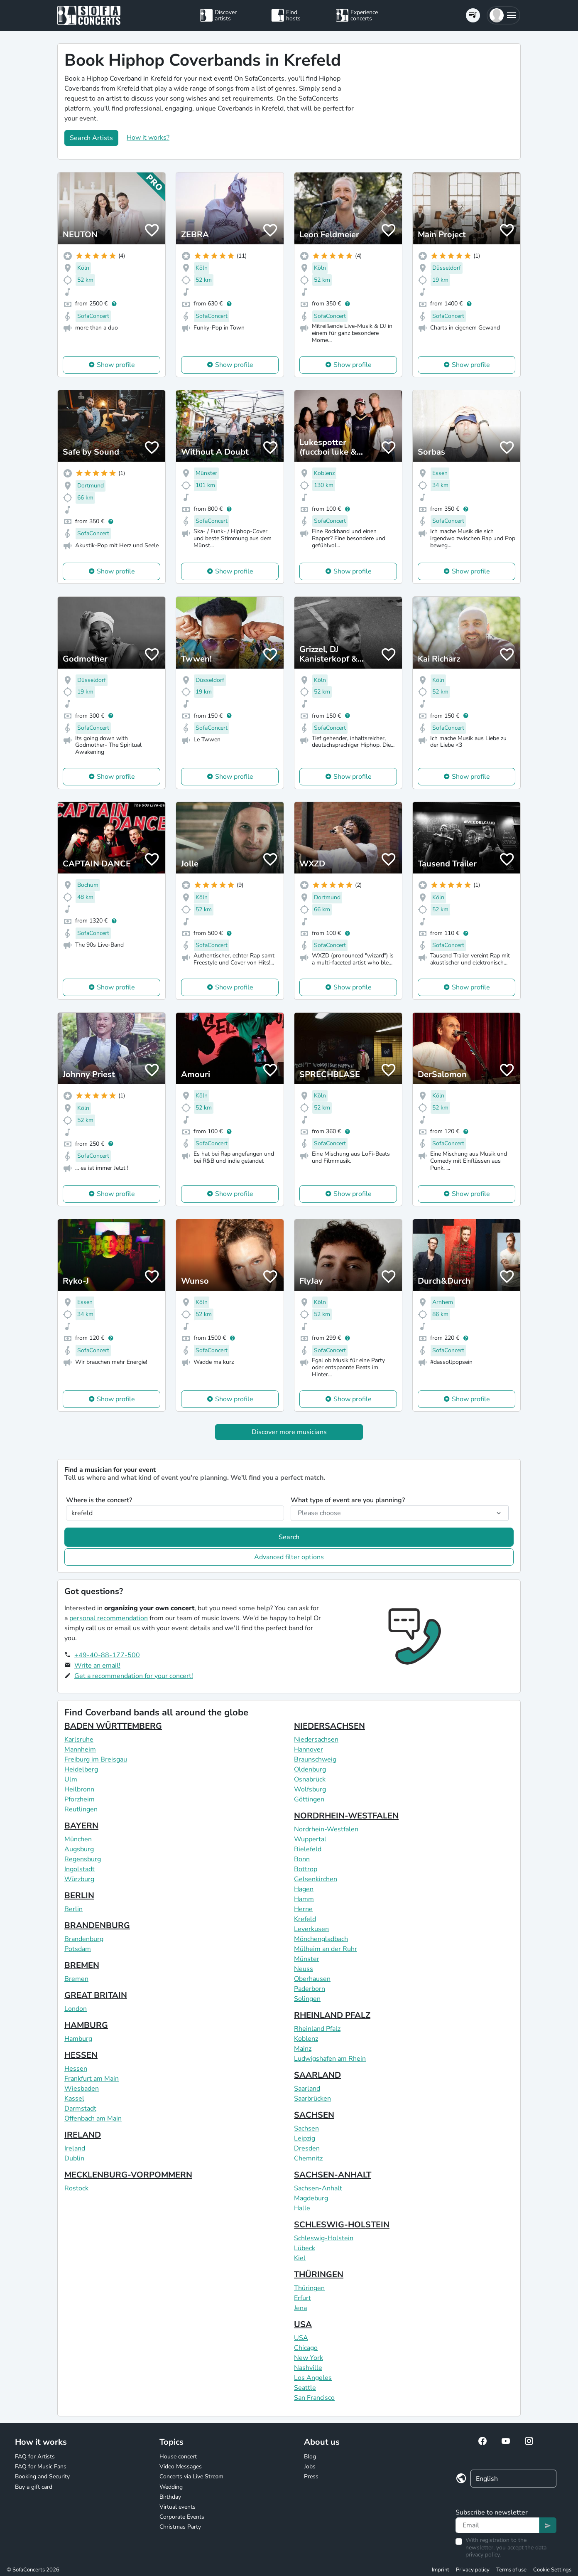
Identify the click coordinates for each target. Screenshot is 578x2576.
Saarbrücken (312, 2098)
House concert (178, 2456)
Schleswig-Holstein (323, 2238)
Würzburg (79, 1879)
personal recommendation (108, 1618)
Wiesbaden (81, 2088)
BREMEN (81, 1965)
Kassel (74, 2098)
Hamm (304, 1899)
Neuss (303, 1968)
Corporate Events (181, 2517)
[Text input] (497, 2525)
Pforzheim (79, 1799)
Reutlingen (81, 1809)
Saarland (307, 2088)
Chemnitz (308, 2158)
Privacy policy (473, 2570)
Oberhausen (312, 1978)
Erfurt (302, 2298)
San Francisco (314, 2397)
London (75, 2008)
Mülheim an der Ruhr (325, 1949)
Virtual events (177, 2507)
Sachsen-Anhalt (318, 2188)
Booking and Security (42, 2476)
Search (289, 1537)
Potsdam (77, 1949)
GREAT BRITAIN (95, 1995)
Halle (302, 2208)
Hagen (303, 1889)
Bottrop (305, 1869)
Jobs (310, 2466)
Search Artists (91, 138)
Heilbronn (79, 1789)
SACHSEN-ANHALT (332, 2174)
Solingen (307, 1998)
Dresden (307, 2148)
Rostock (76, 2188)
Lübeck (304, 2248)
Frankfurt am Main (91, 2078)
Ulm (70, 1779)
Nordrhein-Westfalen (326, 1829)
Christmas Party (180, 2527)
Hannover (308, 1749)
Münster (306, 1958)
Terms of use (511, 2570)
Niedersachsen (316, 1739)
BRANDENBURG (97, 1925)
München (78, 1839)
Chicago (306, 2347)
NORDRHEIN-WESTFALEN (346, 1815)
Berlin (73, 1909)
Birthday (170, 2497)
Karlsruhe (78, 1739)
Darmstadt (80, 2108)
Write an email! (97, 1665)
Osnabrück (310, 1779)
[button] (503, 15)
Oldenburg (310, 1769)
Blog (310, 2456)
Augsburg (79, 1849)
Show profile (116, 364)
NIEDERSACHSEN (329, 1726)
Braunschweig (315, 1759)
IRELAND (82, 2135)
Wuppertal (310, 1839)
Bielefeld (307, 1849)
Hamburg (78, 2038)
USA (303, 2324)
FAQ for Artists (35, 2456)
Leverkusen (311, 1929)
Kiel (300, 2258)
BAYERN (81, 1825)
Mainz (302, 2048)
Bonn (302, 1859)
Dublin (74, 2158)
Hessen (75, 2068)
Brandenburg (83, 1939)
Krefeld (305, 1919)
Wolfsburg (310, 1789)
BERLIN (79, 1895)
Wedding (171, 2487)
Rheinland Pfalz (317, 2028)
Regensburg (82, 1859)
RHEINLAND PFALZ (332, 2015)
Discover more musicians (289, 1432)
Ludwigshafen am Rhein (330, 2058)
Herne (303, 1909)
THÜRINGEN (318, 2274)
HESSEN (81, 2055)
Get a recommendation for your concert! (133, 1675)
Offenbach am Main (93, 2118)
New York (308, 2357)
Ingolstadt (79, 1869)
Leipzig (304, 2138)
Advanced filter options (289, 1557)
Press (311, 2476)
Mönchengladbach (321, 1939)
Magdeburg (311, 2198)
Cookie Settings (552, 2570)
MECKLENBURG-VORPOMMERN (128, 2174)
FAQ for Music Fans (40, 2466)
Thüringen (309, 2288)
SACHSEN (314, 2115)
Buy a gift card (33, 2487)
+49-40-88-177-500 (107, 1655)
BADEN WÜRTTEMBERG (113, 1726)
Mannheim (80, 1749)
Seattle (305, 2387)
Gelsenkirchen (315, 1879)
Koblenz (306, 2038)
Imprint (440, 2570)
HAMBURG (86, 2025)
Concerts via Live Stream (191, 2476)
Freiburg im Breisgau (95, 1759)
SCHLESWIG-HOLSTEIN (341, 2224)
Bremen (76, 1978)
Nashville (308, 2367)
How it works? (148, 137)
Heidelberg (81, 1769)
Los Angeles (313, 2377)
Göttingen (309, 1799)
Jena (300, 2308)
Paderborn (309, 1988)
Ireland (74, 2148)
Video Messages (180, 2466)
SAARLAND (317, 2075)
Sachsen (306, 2128)
